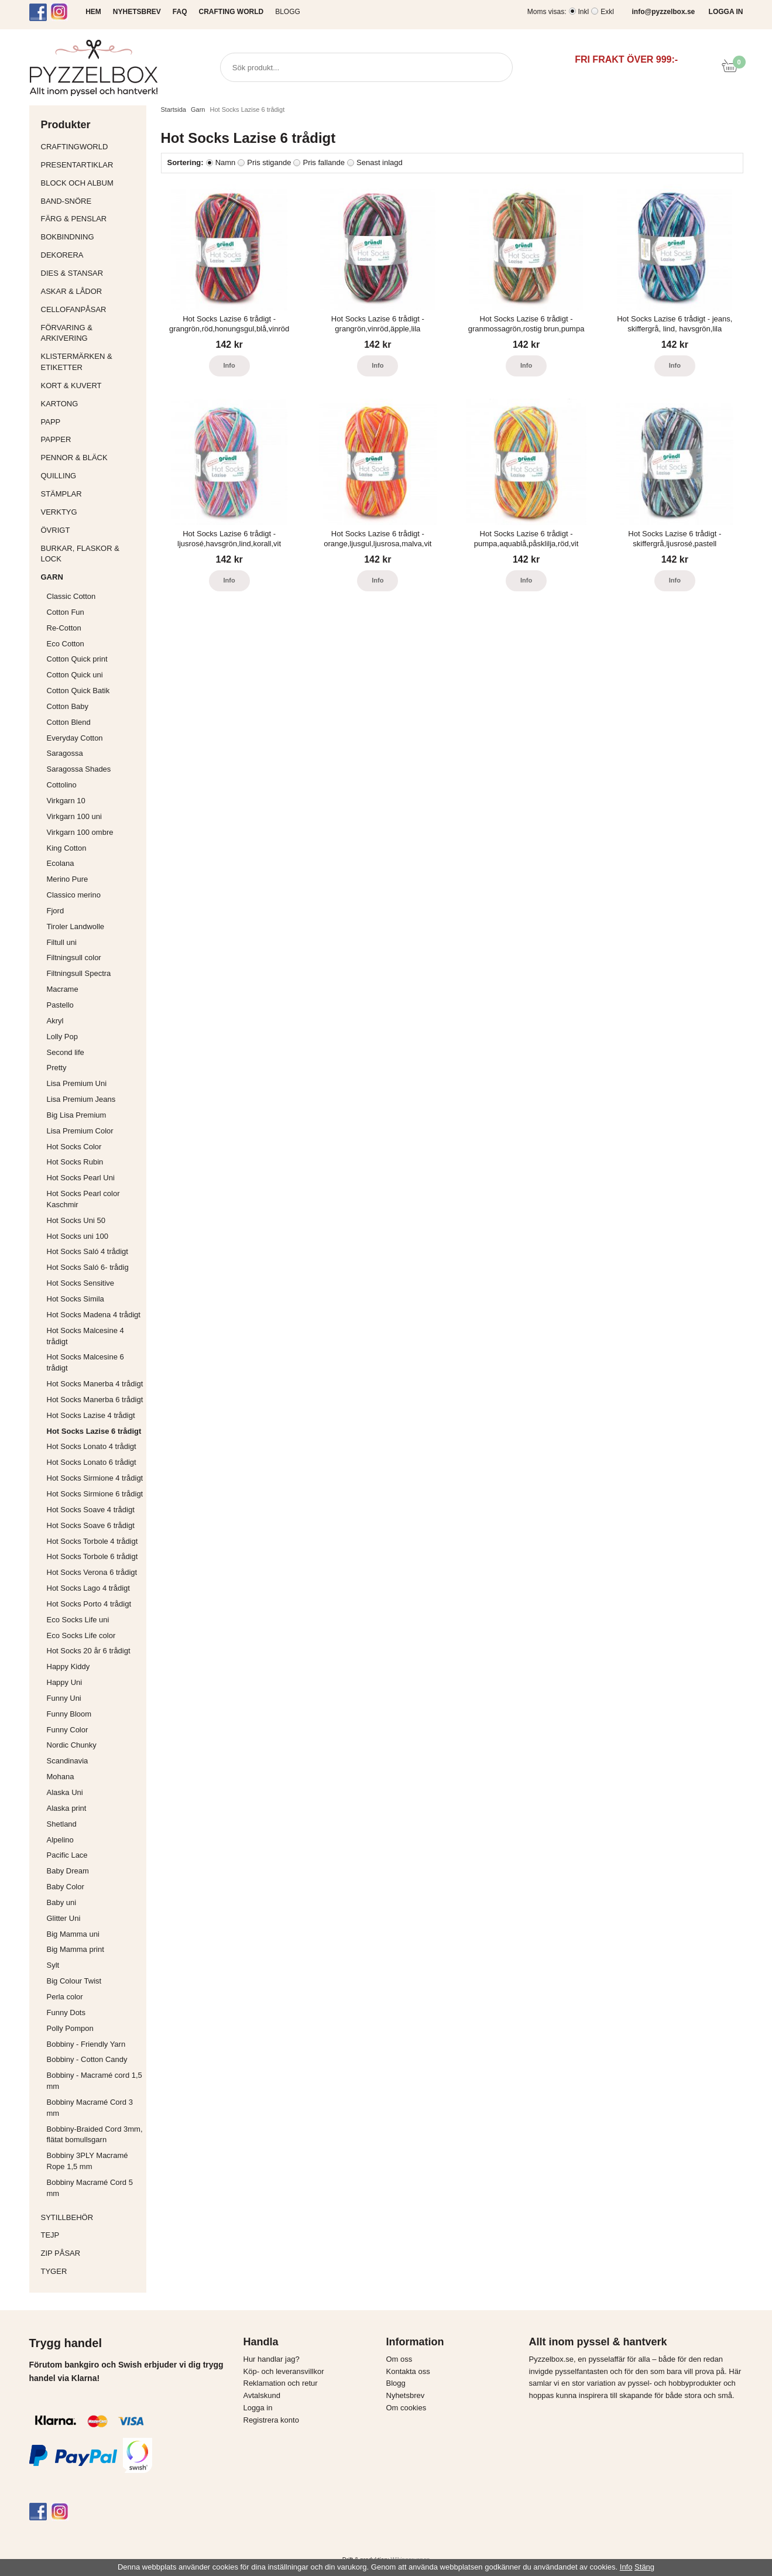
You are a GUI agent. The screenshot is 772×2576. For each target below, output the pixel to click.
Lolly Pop (62, 1036)
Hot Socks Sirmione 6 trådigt (95, 1493)
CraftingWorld (90, 146)
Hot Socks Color (74, 1146)
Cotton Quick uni (75, 674)
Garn (90, 577)
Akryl (55, 1020)
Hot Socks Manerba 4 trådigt (95, 1383)
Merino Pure (67, 879)
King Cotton (67, 848)
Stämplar (90, 493)
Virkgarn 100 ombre (80, 832)
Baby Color (65, 1886)
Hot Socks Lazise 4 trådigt (91, 1415)
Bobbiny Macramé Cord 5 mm (90, 2188)
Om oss (399, 2359)
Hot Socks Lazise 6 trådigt (94, 1431)
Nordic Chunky (72, 1745)
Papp (90, 421)
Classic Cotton (71, 596)
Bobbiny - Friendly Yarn (86, 2044)
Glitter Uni (64, 1918)
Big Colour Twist (74, 1980)
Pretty (57, 1067)
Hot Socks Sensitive (81, 1283)
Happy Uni (65, 1682)
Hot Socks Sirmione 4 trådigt (95, 1478)
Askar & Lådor (71, 291)
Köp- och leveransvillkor (283, 2371)
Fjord (55, 910)
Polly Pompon (70, 2028)
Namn (225, 162)
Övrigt (55, 530)
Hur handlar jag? (271, 2359)
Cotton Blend (69, 722)
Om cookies (406, 2407)
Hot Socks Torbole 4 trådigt (92, 1541)
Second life (65, 1052)
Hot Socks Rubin (75, 1161)
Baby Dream (68, 1870)
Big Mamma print (75, 1949)
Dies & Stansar (90, 273)
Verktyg (90, 512)
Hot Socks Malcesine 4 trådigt (85, 1336)
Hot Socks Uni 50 (76, 1220)
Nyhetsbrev (405, 2395)
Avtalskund (261, 2395)
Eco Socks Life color (81, 1635)
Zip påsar (61, 2253)
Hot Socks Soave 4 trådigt (91, 1509)
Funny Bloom (69, 1714)
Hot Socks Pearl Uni (81, 1177)
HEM (93, 12)
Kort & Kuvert (90, 385)
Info (229, 365)
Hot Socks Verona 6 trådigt (92, 1572)
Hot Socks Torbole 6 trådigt (92, 1556)
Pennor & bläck (90, 457)
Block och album (90, 183)
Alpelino (60, 1839)
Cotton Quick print (77, 659)
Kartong (90, 403)
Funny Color (67, 1729)
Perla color (65, 1996)
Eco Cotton (65, 643)
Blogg (287, 12)
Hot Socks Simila (75, 1298)
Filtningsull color (74, 957)
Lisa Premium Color (80, 1130)
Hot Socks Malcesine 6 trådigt (85, 1362)
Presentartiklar (90, 164)
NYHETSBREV (137, 12)
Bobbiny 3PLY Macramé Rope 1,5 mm (87, 2161)
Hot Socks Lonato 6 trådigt (91, 1462)
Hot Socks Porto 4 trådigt (89, 1603)
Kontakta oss (408, 2371)
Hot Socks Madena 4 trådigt (93, 1314)
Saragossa (65, 753)
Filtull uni (62, 942)
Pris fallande (324, 162)
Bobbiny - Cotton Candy (87, 2059)
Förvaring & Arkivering (90, 333)
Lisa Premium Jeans (81, 1099)
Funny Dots (66, 2012)
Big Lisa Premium (77, 1115)
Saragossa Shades (79, 769)
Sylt (53, 1965)
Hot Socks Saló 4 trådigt (87, 1251)
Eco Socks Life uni (78, 1619)
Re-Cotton (64, 628)
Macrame (62, 989)
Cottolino (62, 784)
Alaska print (67, 1808)
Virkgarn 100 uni (74, 816)
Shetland (62, 1824)
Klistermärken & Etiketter (90, 362)
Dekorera (90, 255)
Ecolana (60, 863)
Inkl (583, 12)
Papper (90, 439)
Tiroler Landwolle (76, 926)
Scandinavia (67, 1760)
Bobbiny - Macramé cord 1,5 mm (94, 2081)
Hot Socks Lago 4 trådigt (88, 1588)
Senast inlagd (379, 162)
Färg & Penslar (90, 218)
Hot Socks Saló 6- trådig (88, 1267)
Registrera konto (271, 2420)
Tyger (90, 2271)
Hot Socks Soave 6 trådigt (91, 1525)
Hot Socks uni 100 (78, 1236)
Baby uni (62, 1902)
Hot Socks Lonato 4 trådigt (91, 1446)
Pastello (60, 1005)
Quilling (90, 475)
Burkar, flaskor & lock (90, 554)
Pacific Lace (67, 1855)
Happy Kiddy (68, 1666)
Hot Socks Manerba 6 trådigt (95, 1399)
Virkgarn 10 (66, 800)
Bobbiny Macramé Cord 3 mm (90, 2108)
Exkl (607, 12)
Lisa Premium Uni (77, 1083)
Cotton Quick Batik (78, 690)
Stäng (644, 2567)
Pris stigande (269, 162)
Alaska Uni (65, 1792)
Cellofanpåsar (74, 309)
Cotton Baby (68, 706)
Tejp (90, 2235)
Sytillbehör (90, 2217)
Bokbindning (90, 236)
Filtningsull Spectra (79, 973)
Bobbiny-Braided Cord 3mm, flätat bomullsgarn (95, 2135)
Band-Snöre (90, 201)
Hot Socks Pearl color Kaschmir (83, 1199)
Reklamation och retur (280, 2383)
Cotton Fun (65, 612)
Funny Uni (64, 1698)
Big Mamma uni (73, 1934)
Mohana (60, 1776)
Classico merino (74, 894)
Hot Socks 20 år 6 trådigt (89, 1650)
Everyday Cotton (75, 738)
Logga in (258, 2407)
